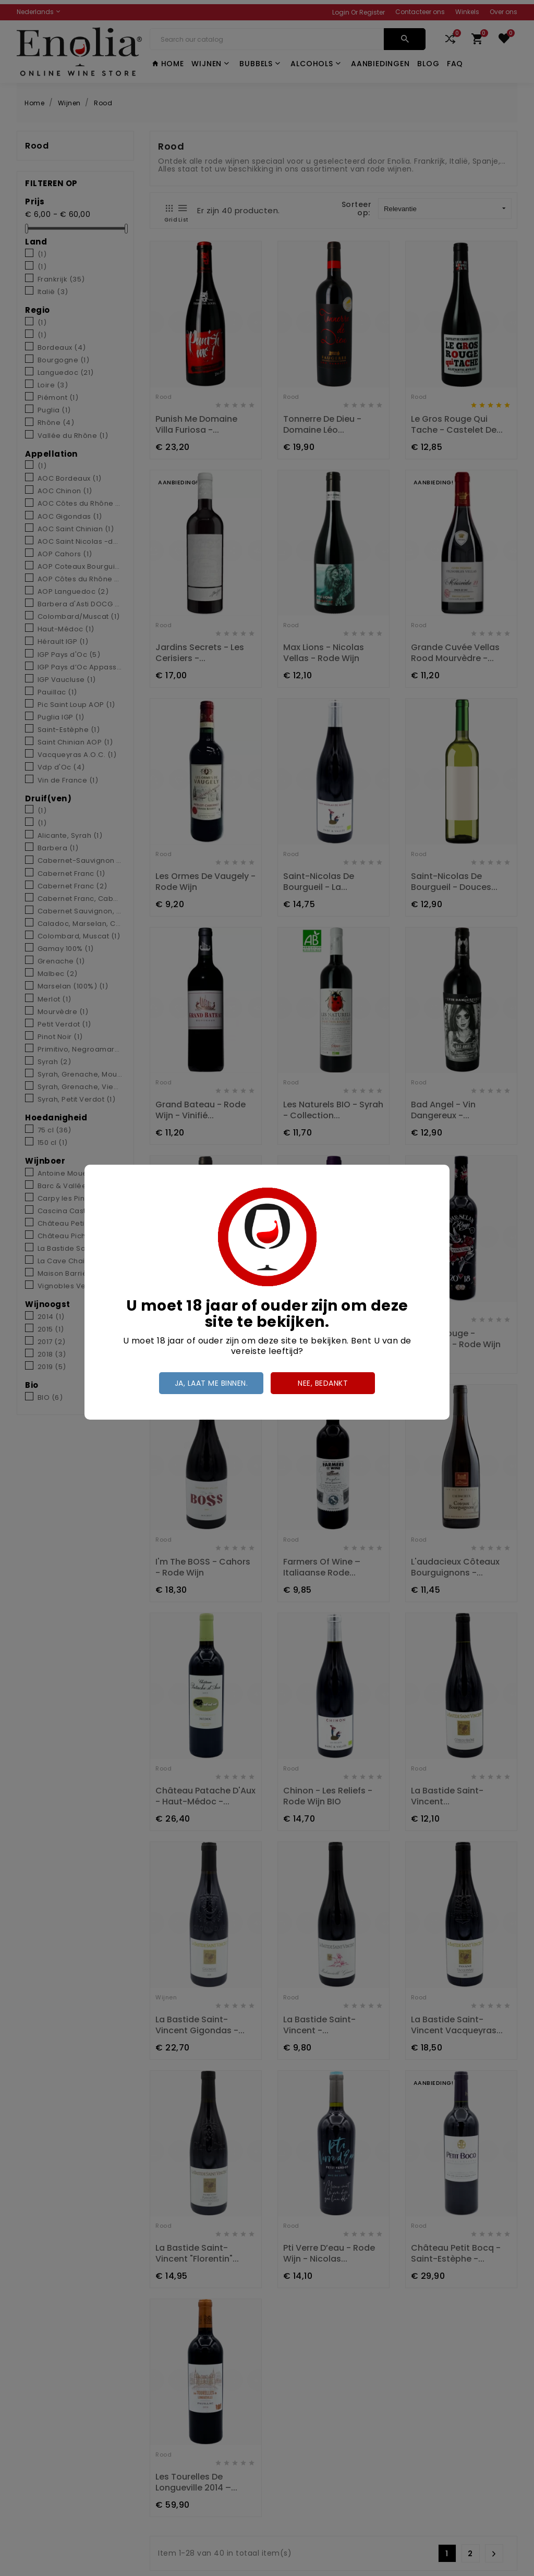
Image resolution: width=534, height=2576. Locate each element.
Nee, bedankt (323, 1383)
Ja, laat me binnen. (211, 1383)
